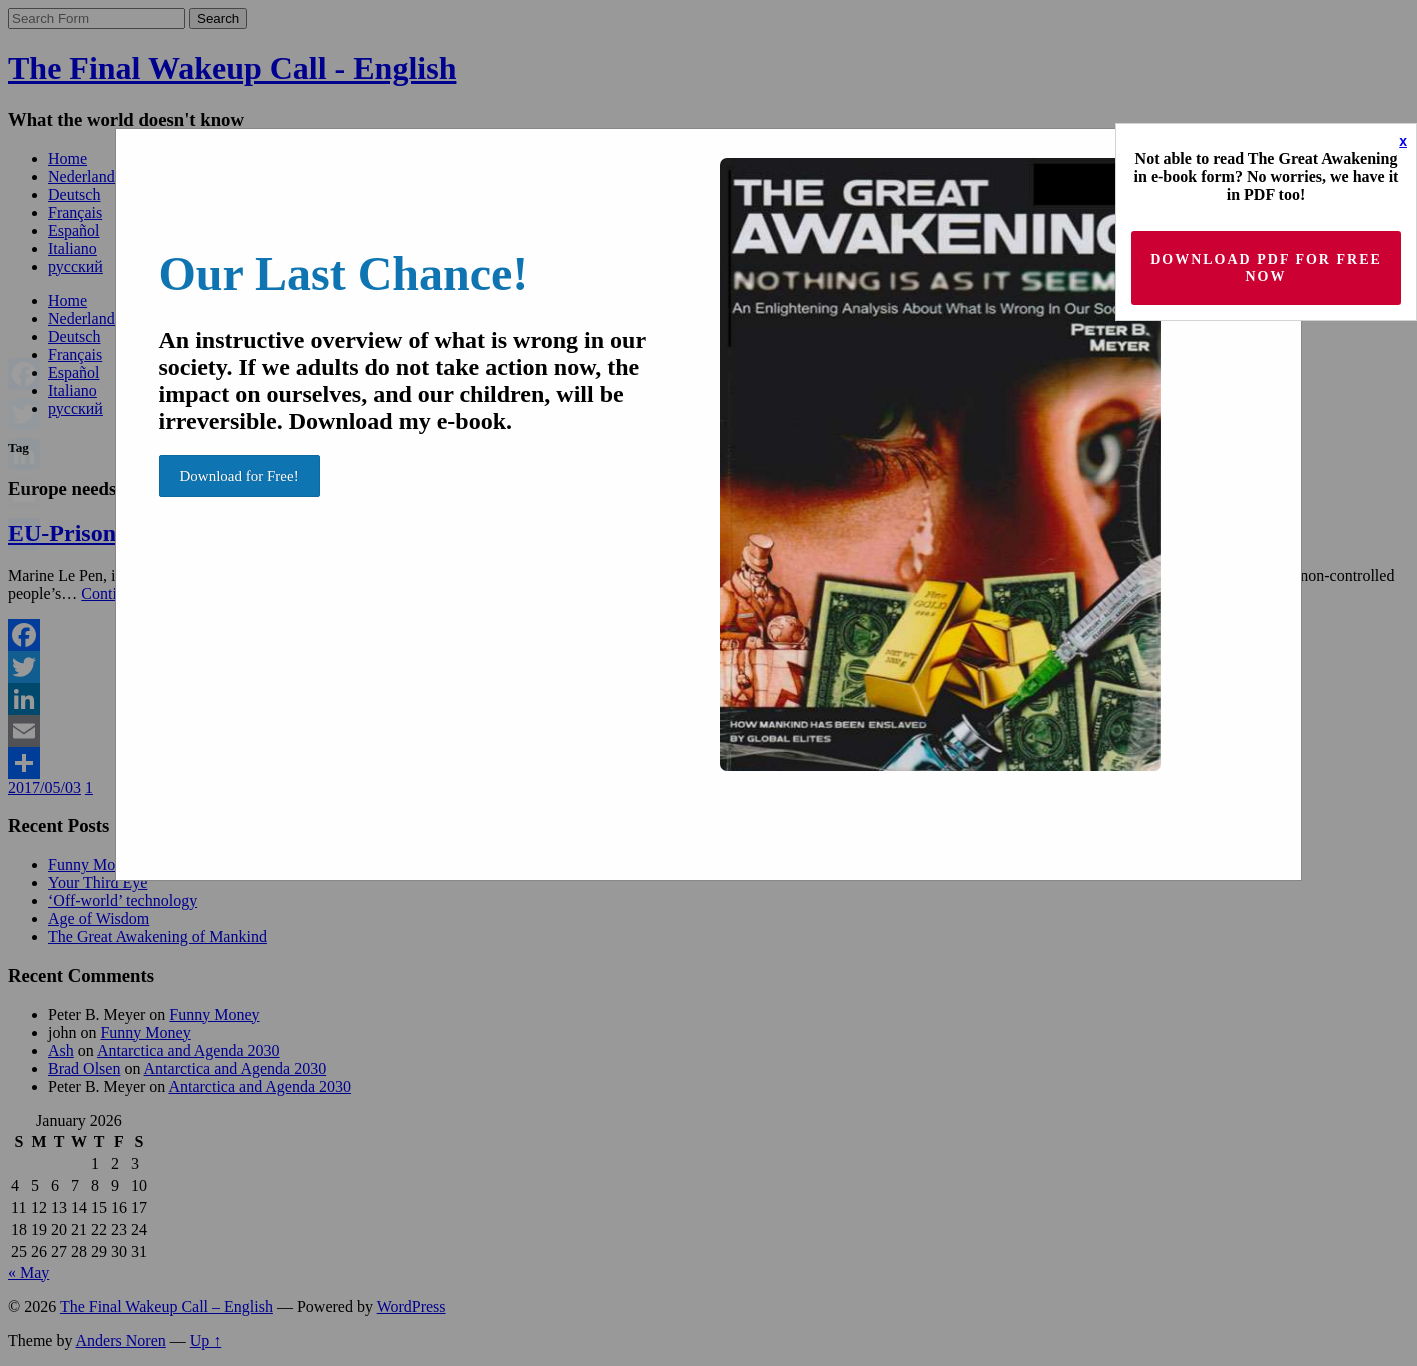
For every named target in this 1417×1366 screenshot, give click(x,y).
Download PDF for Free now (1266, 268)
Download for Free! (239, 476)
